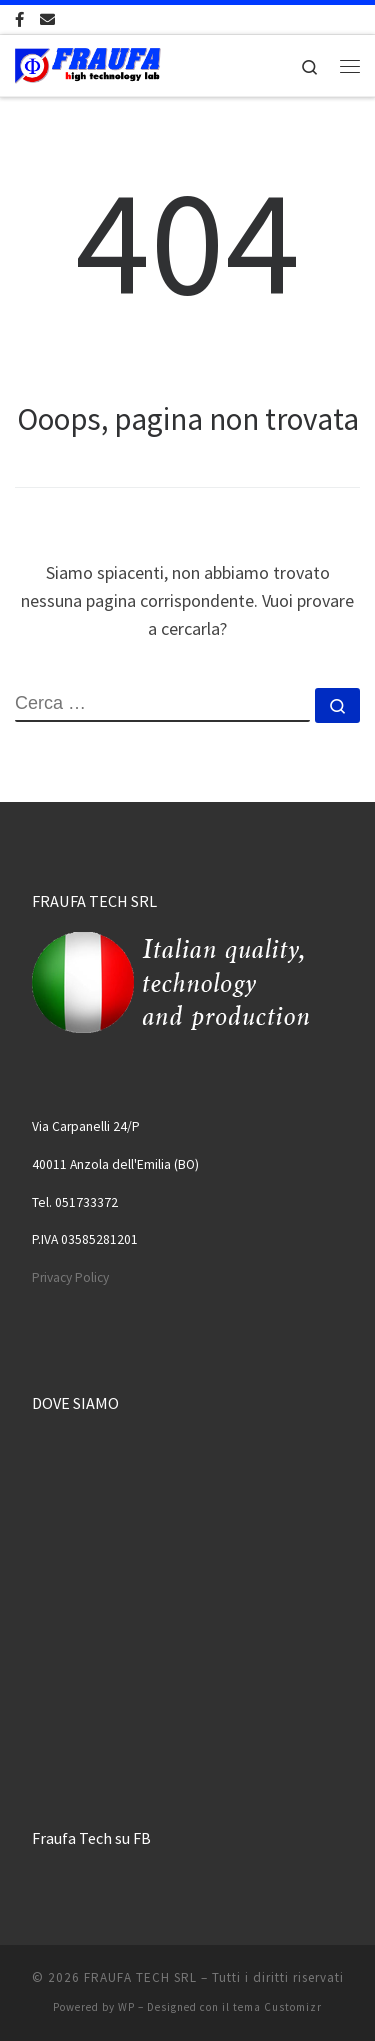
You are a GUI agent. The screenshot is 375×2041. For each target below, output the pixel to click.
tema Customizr (277, 2007)
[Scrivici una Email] (47, 19)
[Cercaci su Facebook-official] (19, 19)
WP (126, 2007)
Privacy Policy (70, 1277)
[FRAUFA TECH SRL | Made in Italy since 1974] (88, 63)
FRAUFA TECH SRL (140, 1977)
